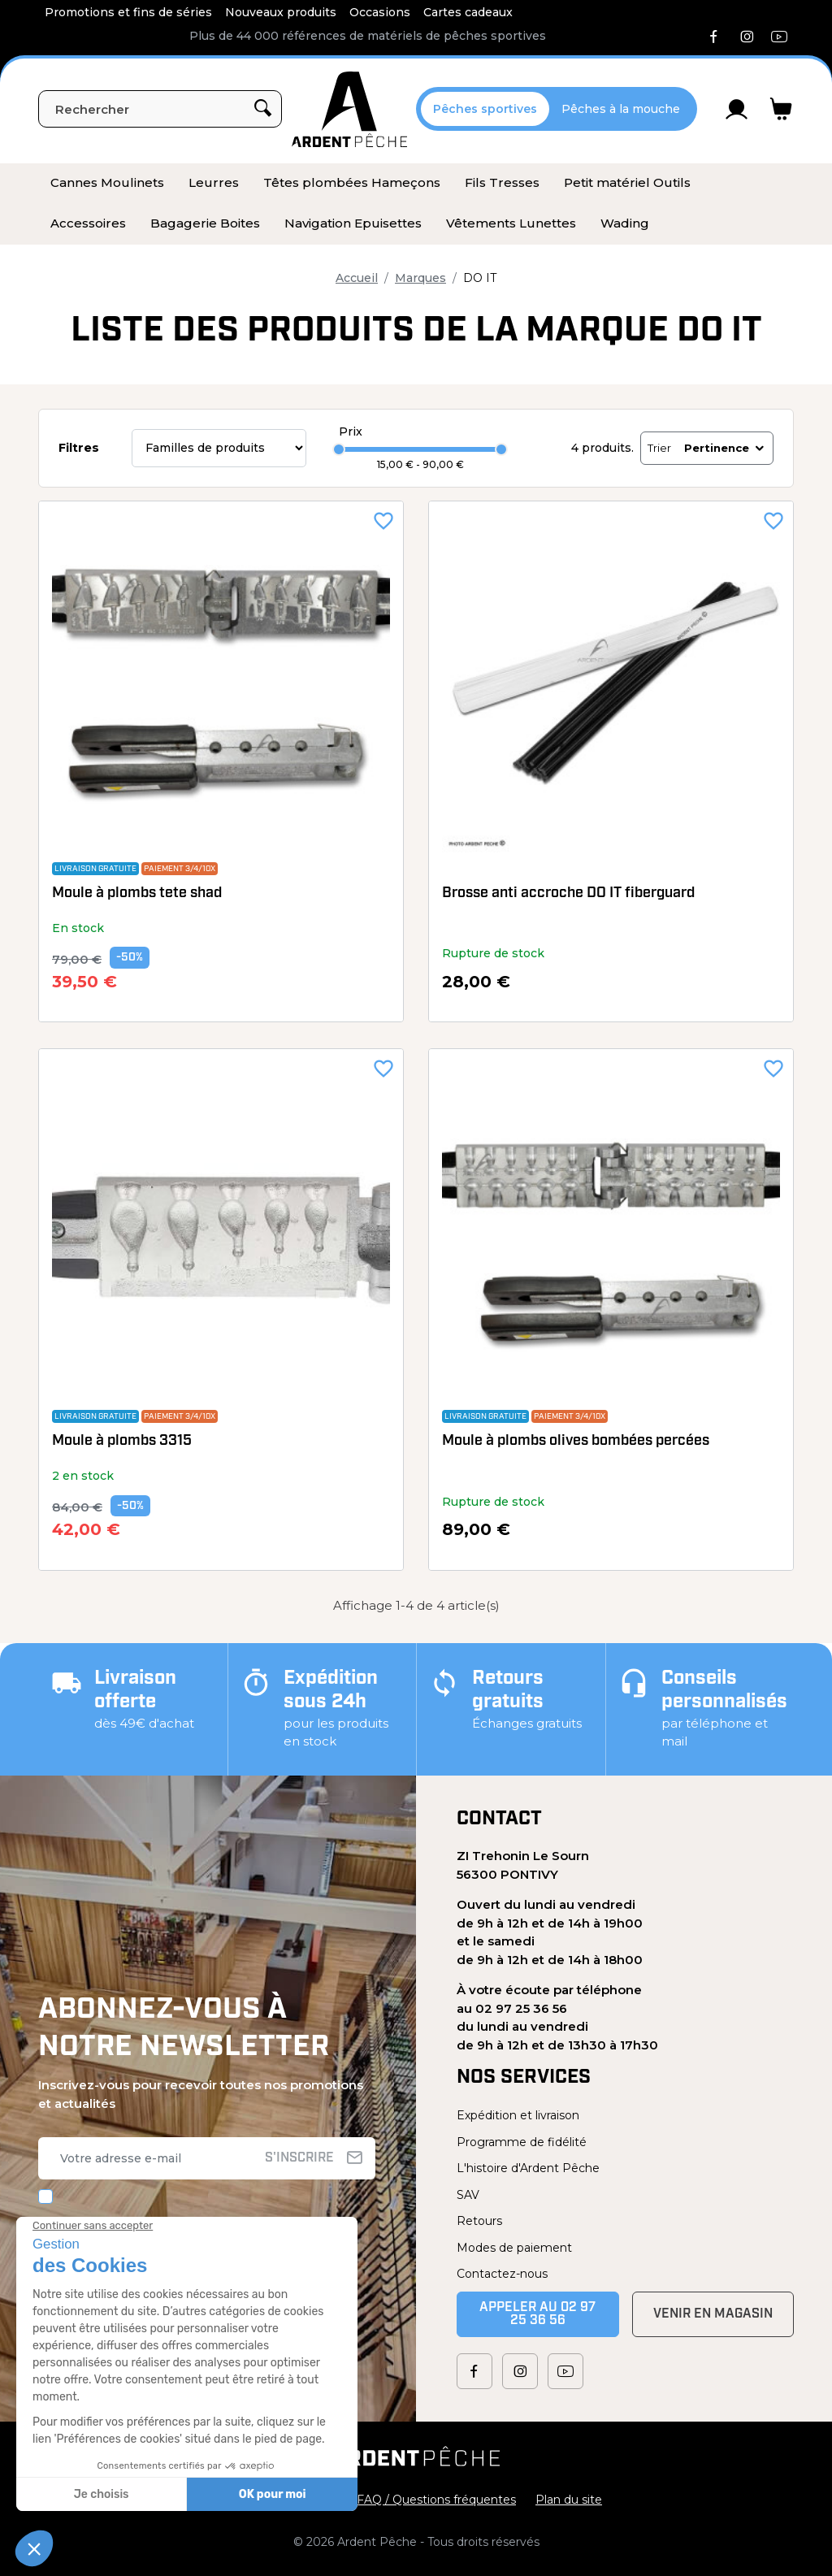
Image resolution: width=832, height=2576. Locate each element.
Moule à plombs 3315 (122, 1441)
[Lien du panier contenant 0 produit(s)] (781, 109)
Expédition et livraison (518, 2115)
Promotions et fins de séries (128, 12)
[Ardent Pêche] (349, 109)
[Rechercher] (160, 109)
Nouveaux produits (280, 12)
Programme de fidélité (522, 2142)
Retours (479, 2221)
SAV (468, 2195)
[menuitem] (107, 183)
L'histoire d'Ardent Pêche (528, 2168)
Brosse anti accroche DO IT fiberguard (568, 893)
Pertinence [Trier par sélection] (725, 447)
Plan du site (568, 2499)
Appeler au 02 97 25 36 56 (537, 2314)
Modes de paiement (514, 2247)
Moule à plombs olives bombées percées (575, 1441)
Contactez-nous (502, 2273)
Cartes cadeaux (468, 12)
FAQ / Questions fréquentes (436, 2499)
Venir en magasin (713, 2314)
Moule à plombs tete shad (137, 893)
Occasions (379, 12)
